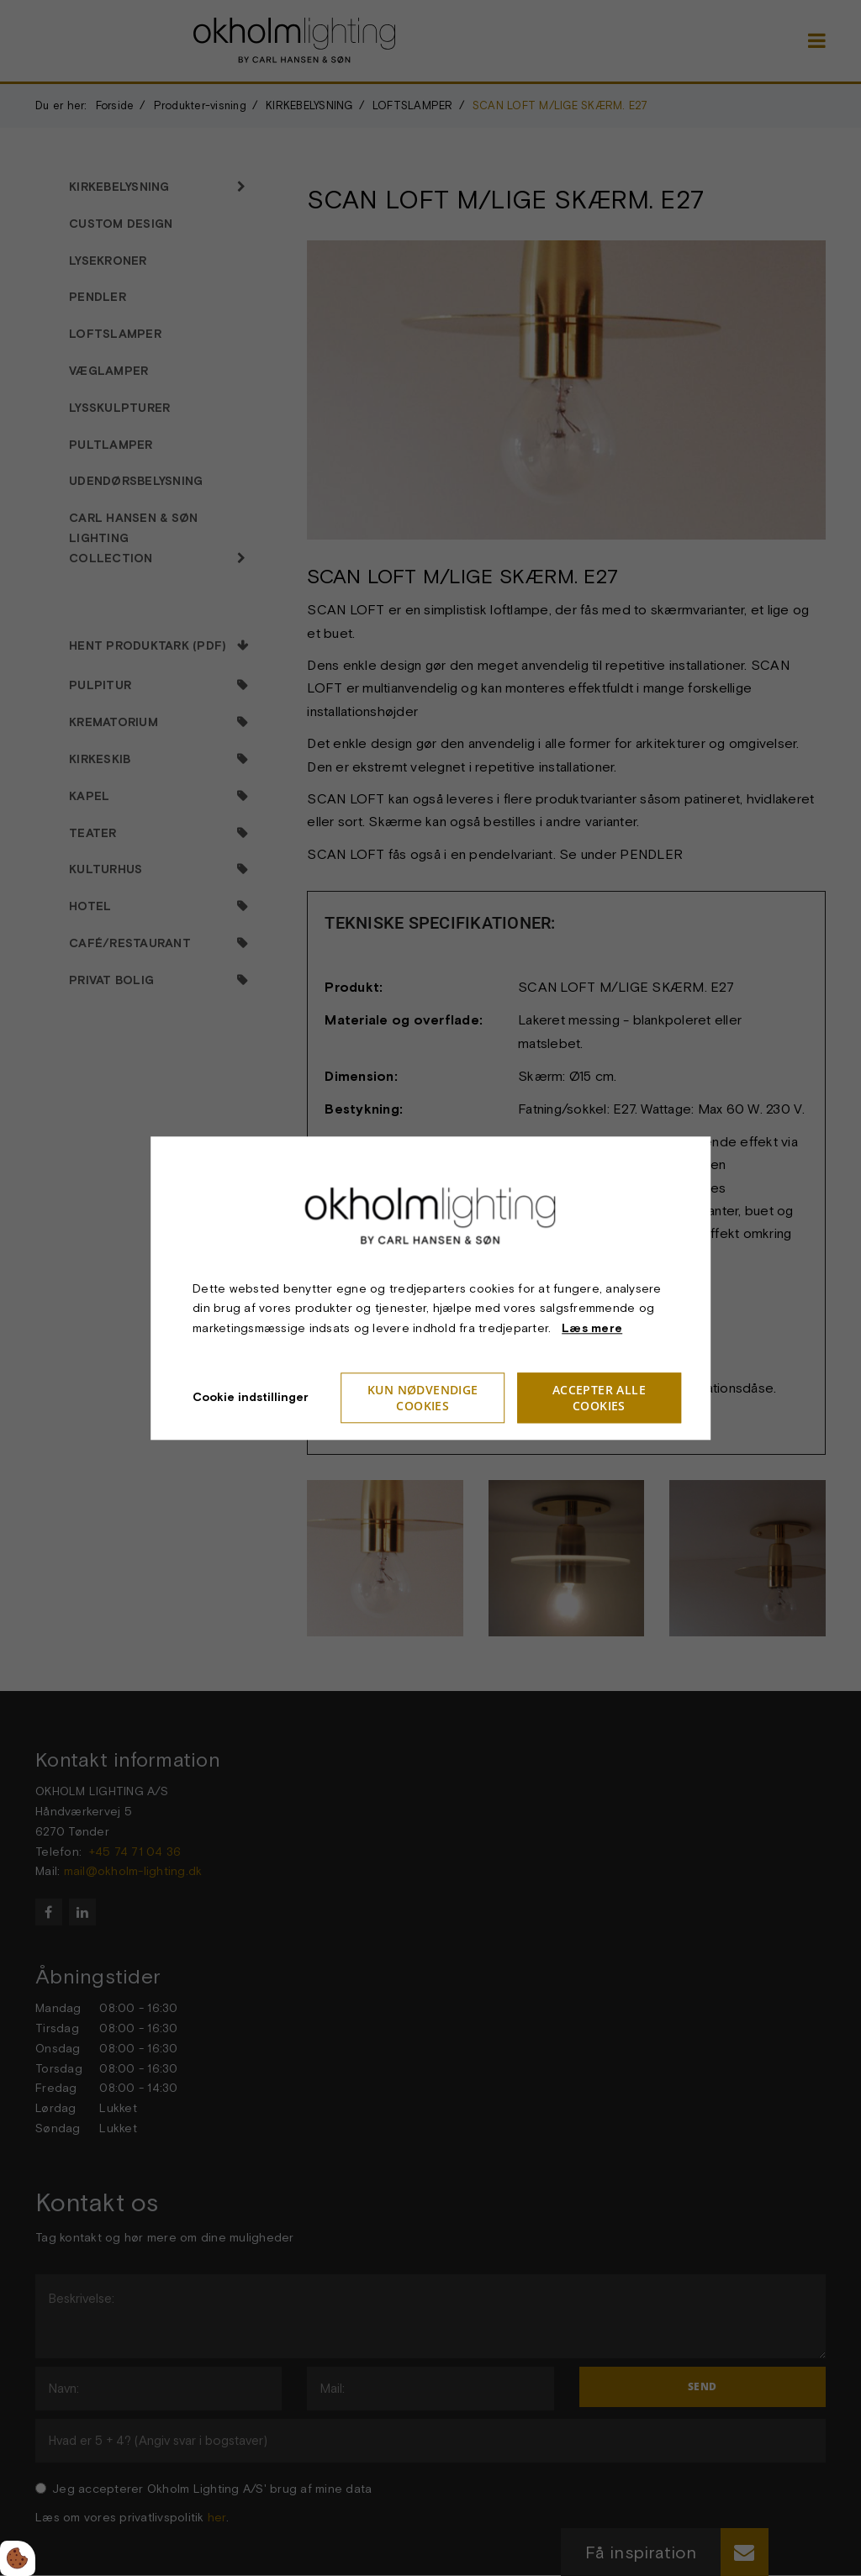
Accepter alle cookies (599, 1398)
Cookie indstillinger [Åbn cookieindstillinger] (251, 1397)
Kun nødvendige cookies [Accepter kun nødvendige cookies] (422, 1398)
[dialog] (430, 1288)
